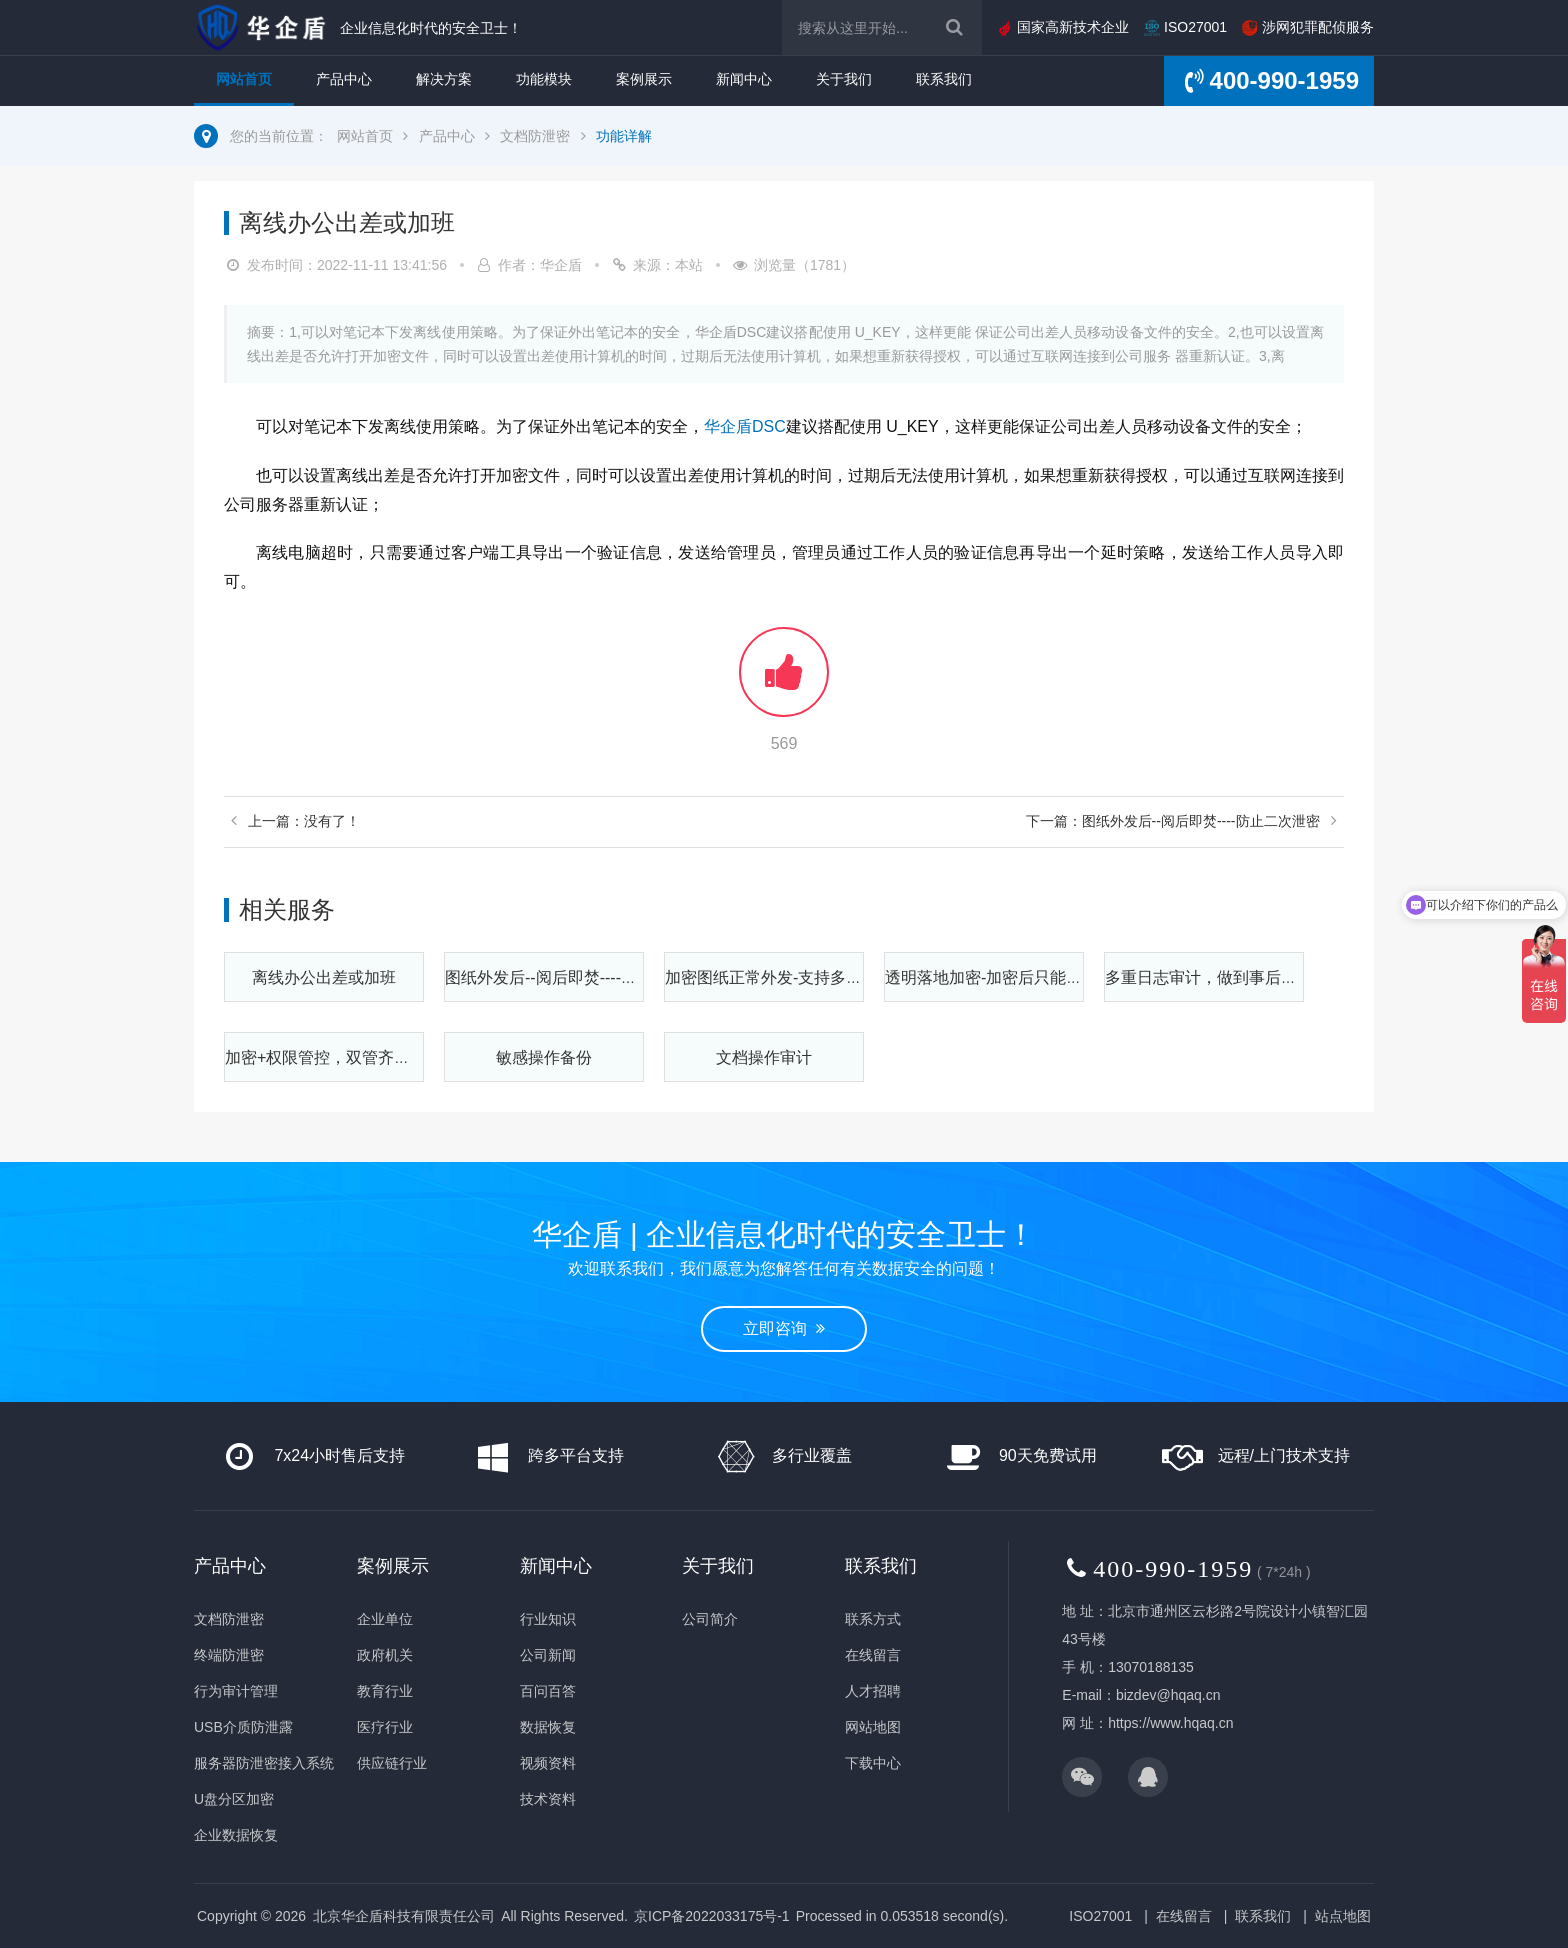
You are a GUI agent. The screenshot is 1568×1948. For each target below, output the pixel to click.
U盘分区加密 (234, 1799)
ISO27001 (1185, 27)
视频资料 (548, 1763)
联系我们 (944, 79)
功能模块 (544, 79)
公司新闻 (548, 1655)
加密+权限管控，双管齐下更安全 (341, 1057)
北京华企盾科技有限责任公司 (404, 1916)
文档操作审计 (764, 1057)
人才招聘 (873, 1691)
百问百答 (548, 1691)
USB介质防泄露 (243, 1727)
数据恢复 (548, 1727)
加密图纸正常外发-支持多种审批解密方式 (811, 977)
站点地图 (1343, 1916)
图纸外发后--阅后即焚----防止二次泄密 (581, 977)
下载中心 (873, 1763)
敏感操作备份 (544, 1057)
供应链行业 (392, 1763)
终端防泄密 (229, 1655)
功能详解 (624, 136)
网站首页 (244, 79)
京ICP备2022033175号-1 (712, 1916)
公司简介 (710, 1619)
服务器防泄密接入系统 (264, 1763)
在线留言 (873, 1655)
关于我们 (844, 79)
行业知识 (548, 1619)
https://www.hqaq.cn (1170, 1723)
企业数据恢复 (236, 1835)
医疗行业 (385, 1727)
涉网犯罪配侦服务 (1308, 27)
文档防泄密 (535, 136)
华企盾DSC (745, 426)
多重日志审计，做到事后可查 (1209, 977)
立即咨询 (784, 1328)
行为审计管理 (236, 1691)
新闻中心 (744, 79)
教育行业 (385, 1691)
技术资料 (548, 1799)
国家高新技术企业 (1063, 27)
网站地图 (873, 1727)
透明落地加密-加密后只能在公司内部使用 (1031, 977)
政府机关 (385, 1655)
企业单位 (385, 1619)
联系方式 (873, 1619)
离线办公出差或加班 (324, 977)
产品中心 (344, 79)
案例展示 (644, 79)
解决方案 (444, 79)
